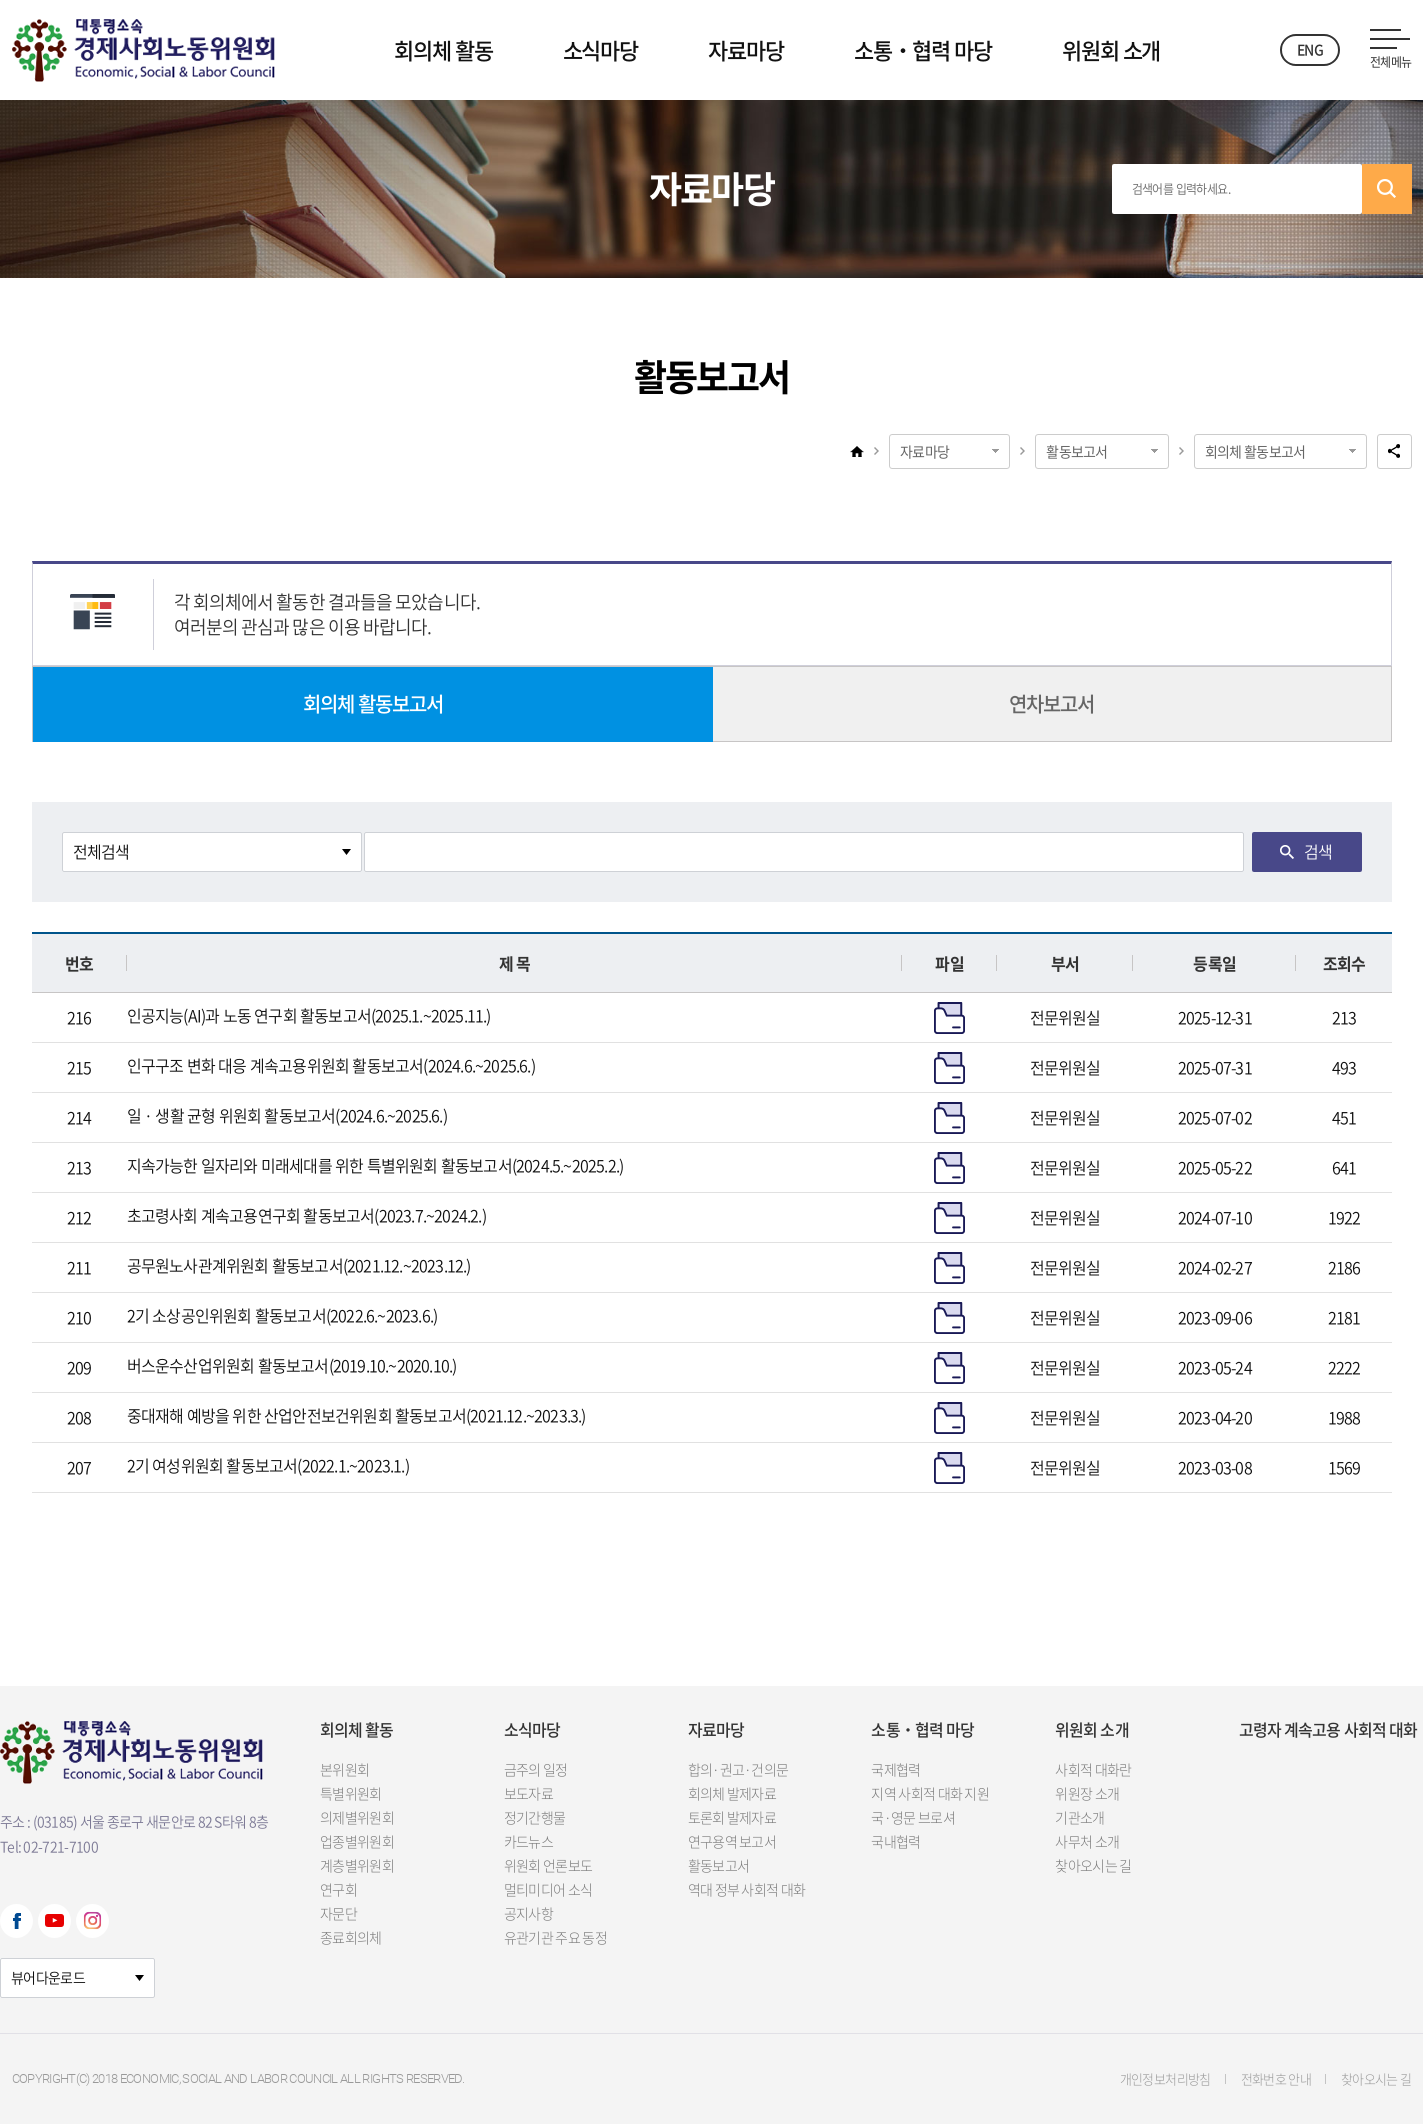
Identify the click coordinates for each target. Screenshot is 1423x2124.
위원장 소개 (1087, 1793)
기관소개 (1079, 1817)
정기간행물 (535, 1817)
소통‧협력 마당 (923, 49)
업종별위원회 (357, 1841)
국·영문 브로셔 (912, 1817)
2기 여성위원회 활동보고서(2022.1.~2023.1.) (268, 1465)
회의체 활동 (443, 49)
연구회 (338, 1889)
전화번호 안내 (1276, 2078)
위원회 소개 (1111, 49)
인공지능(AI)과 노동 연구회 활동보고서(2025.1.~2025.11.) (309, 1015)
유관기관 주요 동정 (555, 1937)
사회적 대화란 (1093, 1769)
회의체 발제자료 (732, 1793)
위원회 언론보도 (548, 1865)
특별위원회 (351, 1793)
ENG (1310, 49)
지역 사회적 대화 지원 (930, 1793)
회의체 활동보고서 (1255, 451)
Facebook (16, 1921)
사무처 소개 (1087, 1841)
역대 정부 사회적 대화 (747, 1889)
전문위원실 (1065, 1017)
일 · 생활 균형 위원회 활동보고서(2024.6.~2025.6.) (287, 1115)
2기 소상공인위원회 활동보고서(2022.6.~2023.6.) (282, 1315)
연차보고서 (1051, 703)
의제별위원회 (357, 1817)
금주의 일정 (536, 1769)
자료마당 (746, 49)
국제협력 (895, 1769)
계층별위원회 (357, 1865)
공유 (1394, 451)
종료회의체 (351, 1937)
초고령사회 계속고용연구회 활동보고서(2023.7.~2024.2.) (306, 1215)
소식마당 (601, 49)
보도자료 (528, 1793)
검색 (1387, 189)
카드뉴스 (528, 1841)
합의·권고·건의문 (738, 1769)
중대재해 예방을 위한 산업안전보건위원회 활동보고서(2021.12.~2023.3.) (356, 1415)
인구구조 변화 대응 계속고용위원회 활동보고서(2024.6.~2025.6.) (331, 1065)
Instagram (92, 1921)
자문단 (338, 1913)
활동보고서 (1077, 451)
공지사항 (528, 1913)
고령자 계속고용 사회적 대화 (1328, 1729)
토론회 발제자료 (732, 1817)
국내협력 (895, 1841)
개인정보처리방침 (1165, 2078)
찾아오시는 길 (1093, 1865)
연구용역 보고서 (732, 1841)
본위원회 (344, 1769)
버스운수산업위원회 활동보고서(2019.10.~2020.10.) (292, 1365)
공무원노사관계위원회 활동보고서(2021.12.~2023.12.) (299, 1265)
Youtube (54, 1921)
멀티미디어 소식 (548, 1889)
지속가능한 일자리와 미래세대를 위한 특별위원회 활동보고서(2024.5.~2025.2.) (375, 1165)
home (857, 451)
